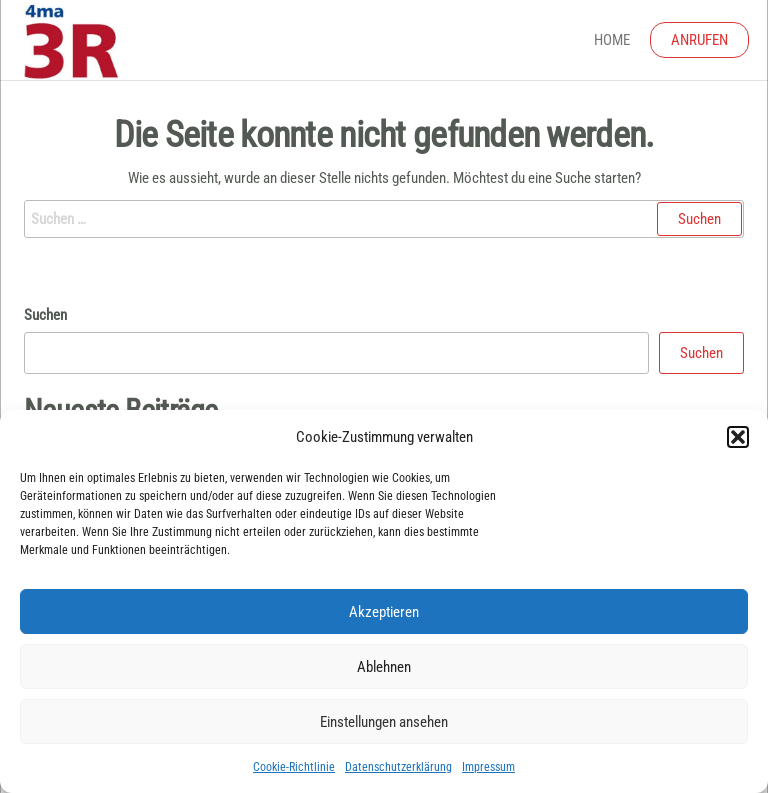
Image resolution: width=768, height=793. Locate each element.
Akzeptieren (384, 612)
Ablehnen (384, 667)
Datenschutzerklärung (398, 767)
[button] (738, 437)
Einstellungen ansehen (384, 722)
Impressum (488, 767)
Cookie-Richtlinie (294, 767)
